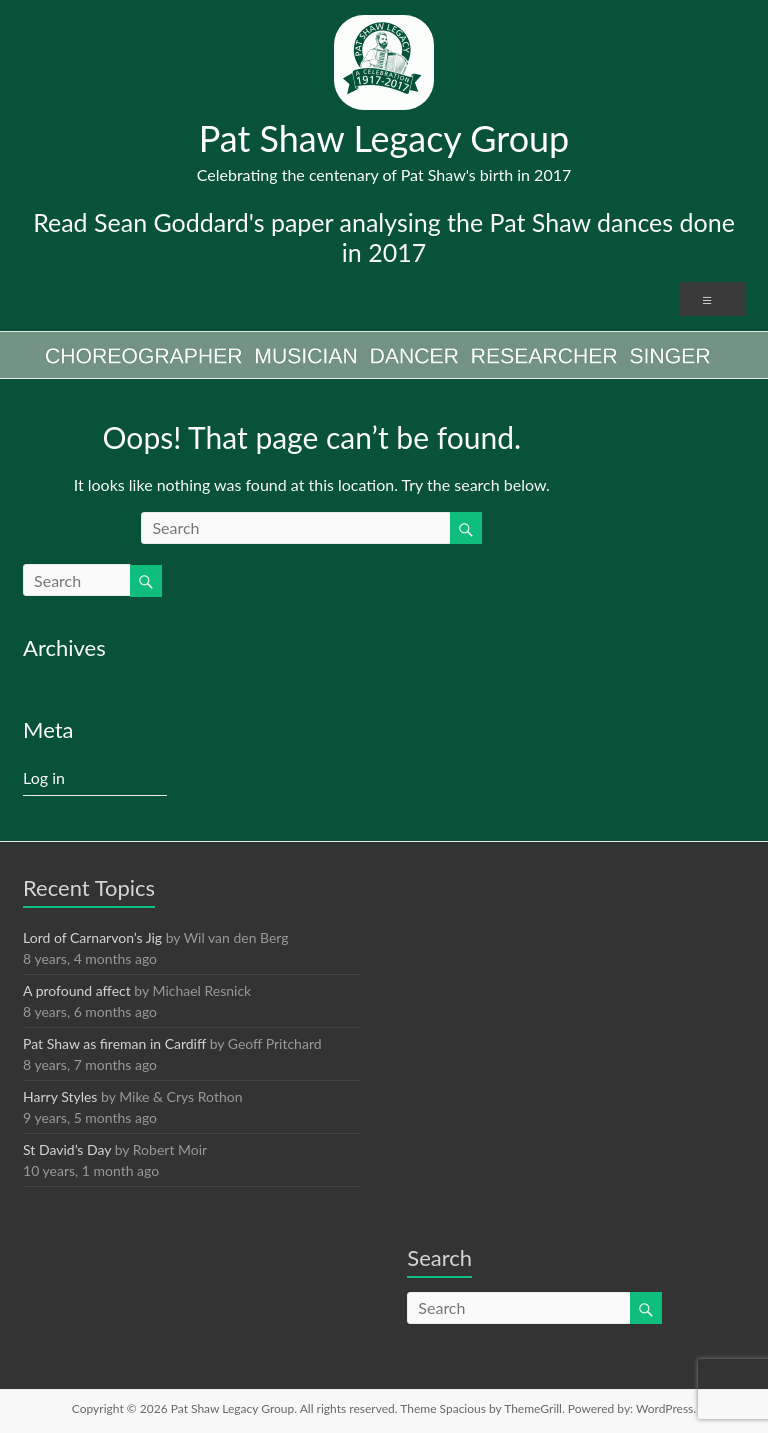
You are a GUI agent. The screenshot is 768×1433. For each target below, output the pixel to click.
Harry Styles (60, 1096)
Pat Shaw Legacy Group (384, 138)
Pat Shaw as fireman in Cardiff (114, 1043)
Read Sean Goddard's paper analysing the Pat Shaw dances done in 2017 (384, 237)
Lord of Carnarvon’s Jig (92, 937)
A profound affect (77, 990)
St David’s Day (67, 1149)
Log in (44, 777)
